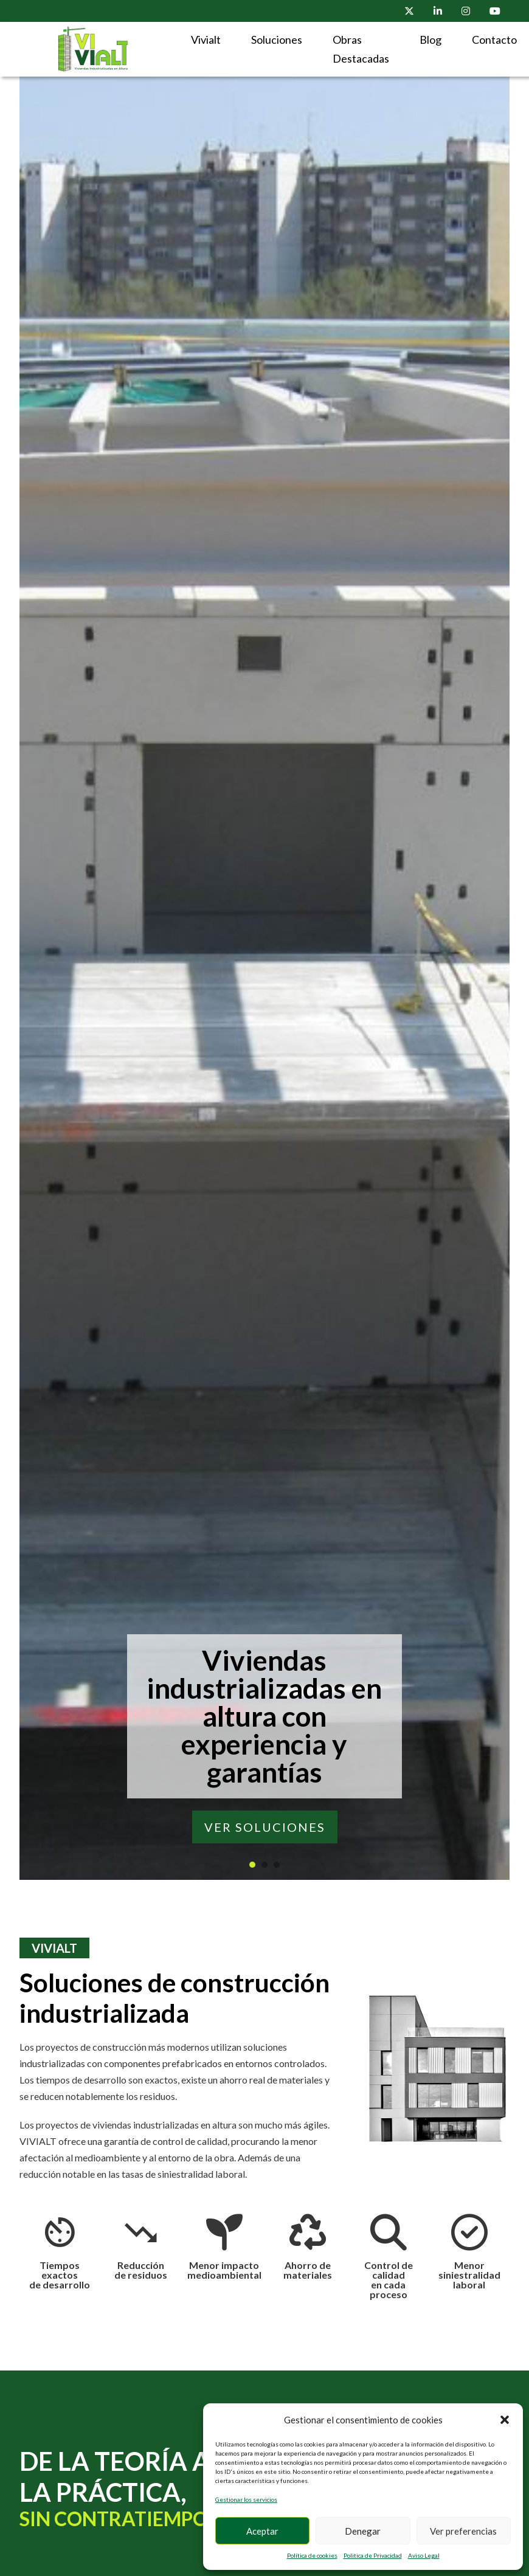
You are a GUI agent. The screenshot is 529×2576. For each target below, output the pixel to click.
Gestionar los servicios (246, 2499)
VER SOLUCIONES (264, 1827)
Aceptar (262, 2531)
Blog (430, 39)
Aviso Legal (424, 2555)
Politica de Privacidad (373, 2555)
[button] (505, 2420)
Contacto (494, 39)
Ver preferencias (463, 2531)
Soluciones (276, 39)
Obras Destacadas (361, 49)
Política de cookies (312, 2555)
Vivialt (206, 39)
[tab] (252, 1865)
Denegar (363, 2531)
